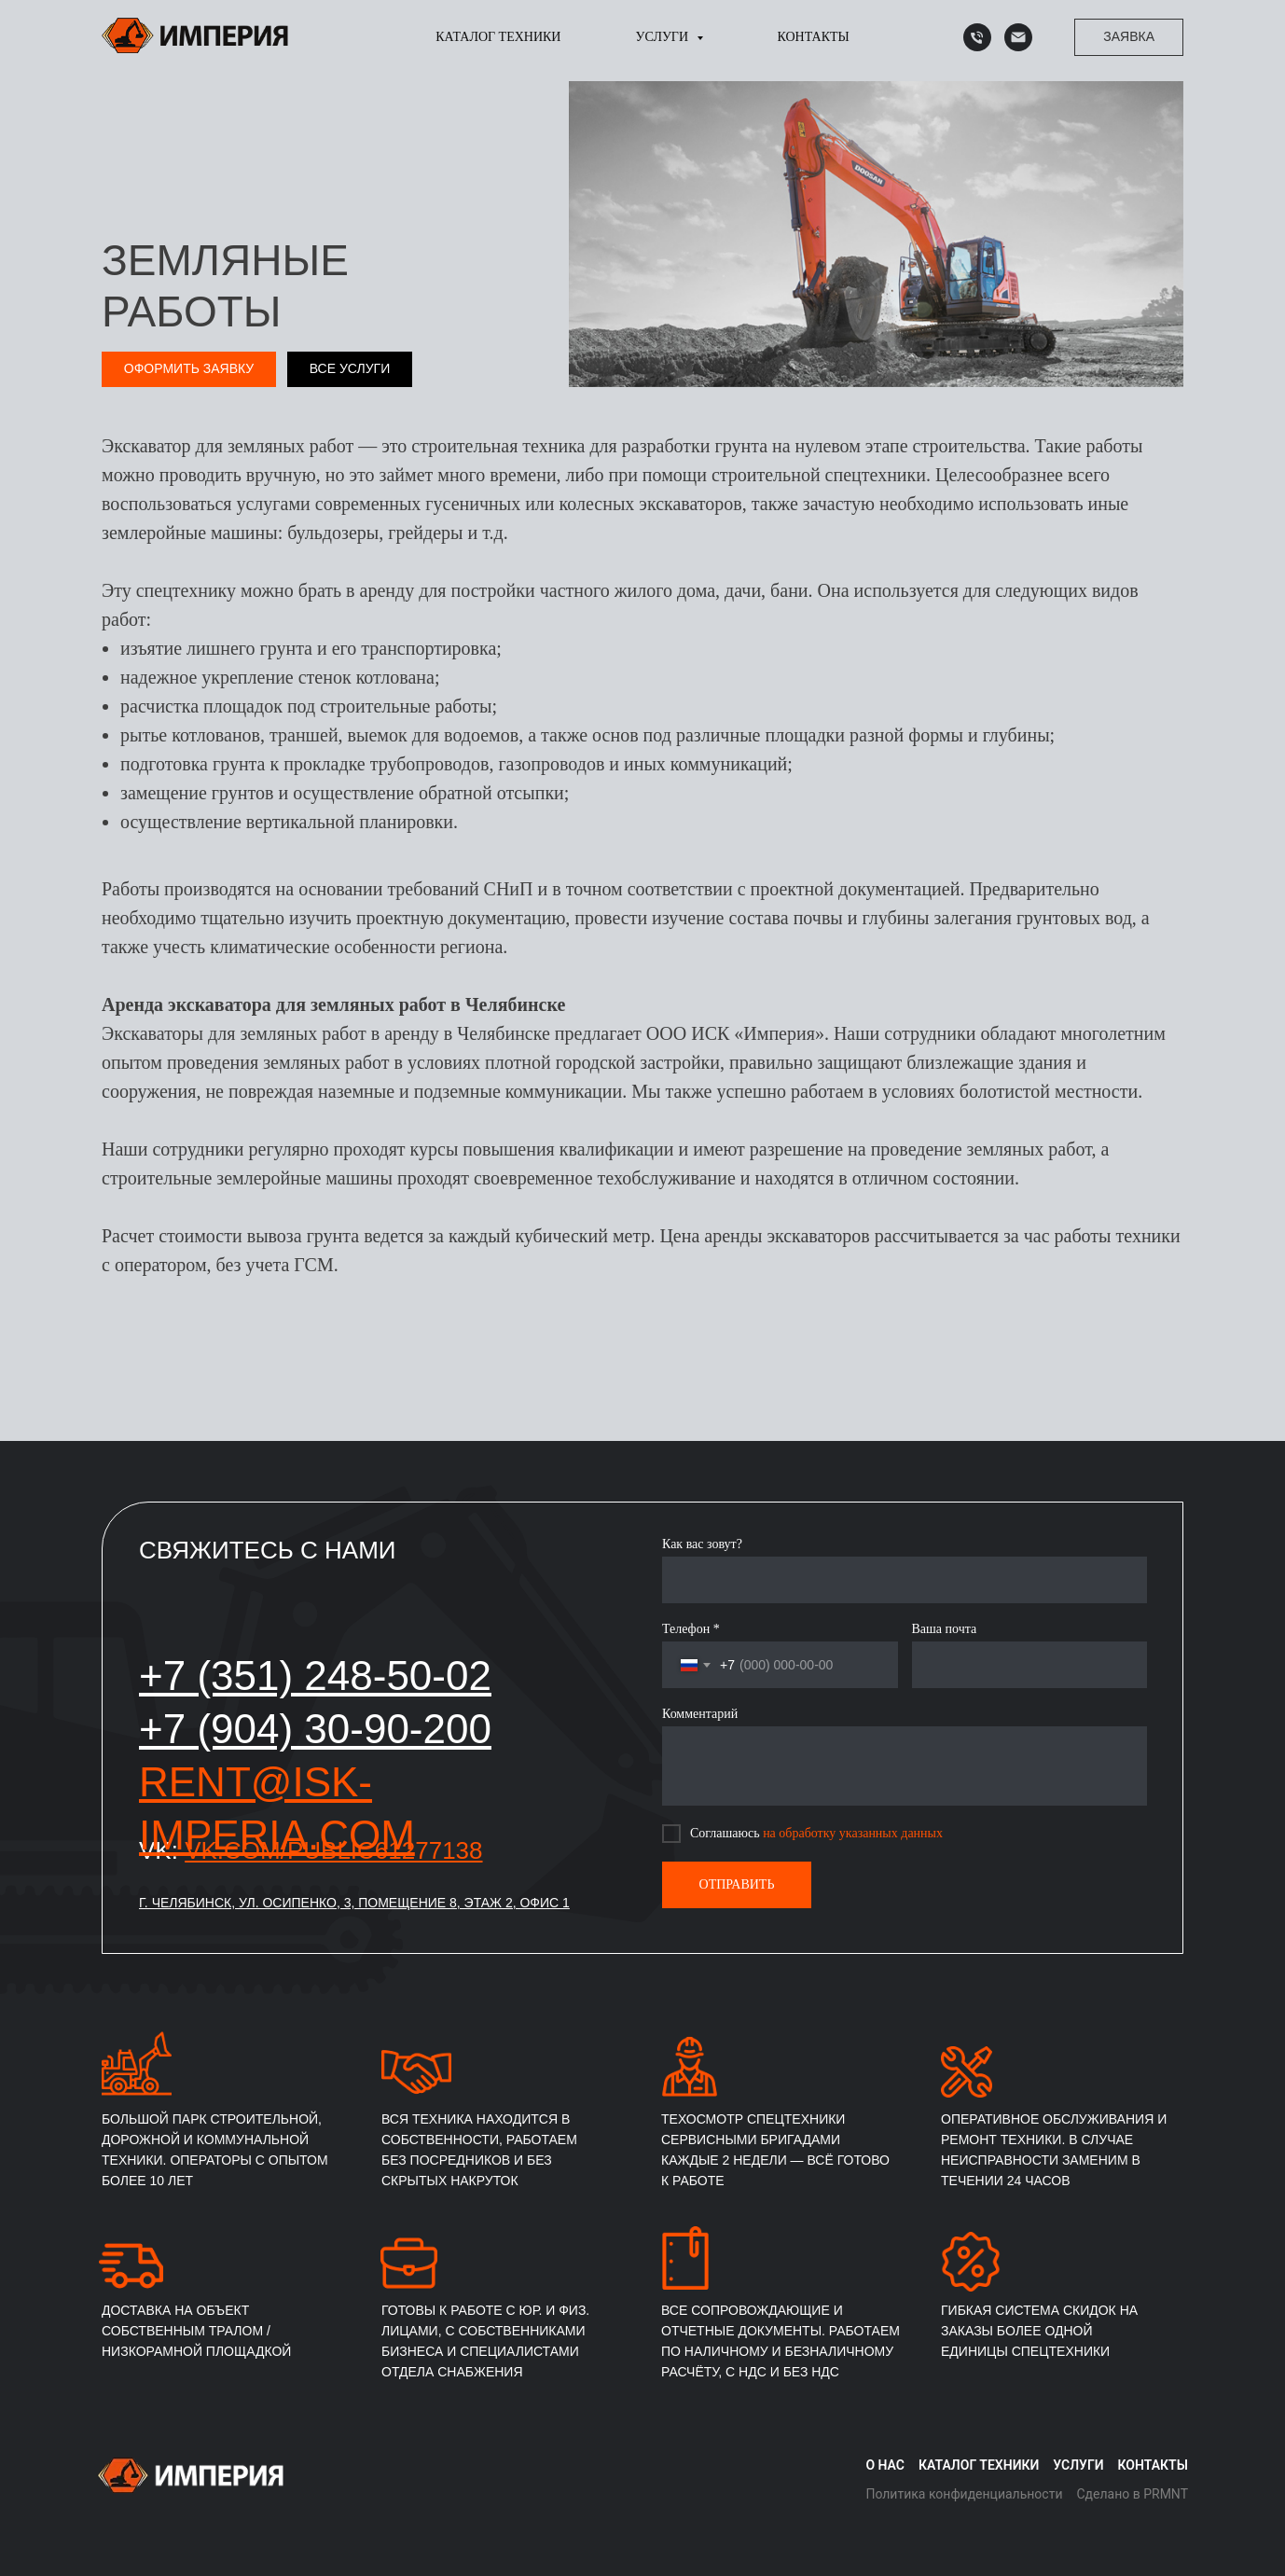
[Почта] (1018, 37)
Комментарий (700, 1714)
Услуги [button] (663, 37)
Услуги (1078, 2465)
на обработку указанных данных (853, 1833)
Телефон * (691, 1629)
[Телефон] (977, 37)
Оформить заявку (189, 368)
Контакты (814, 37)
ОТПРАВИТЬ (737, 1884)
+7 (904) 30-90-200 (315, 1729)
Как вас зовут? (702, 1544)
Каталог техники (497, 37)
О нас (885, 2465)
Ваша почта (944, 1629)
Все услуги (350, 368)
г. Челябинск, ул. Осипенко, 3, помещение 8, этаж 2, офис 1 (354, 1902)
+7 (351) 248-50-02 (315, 1675)
